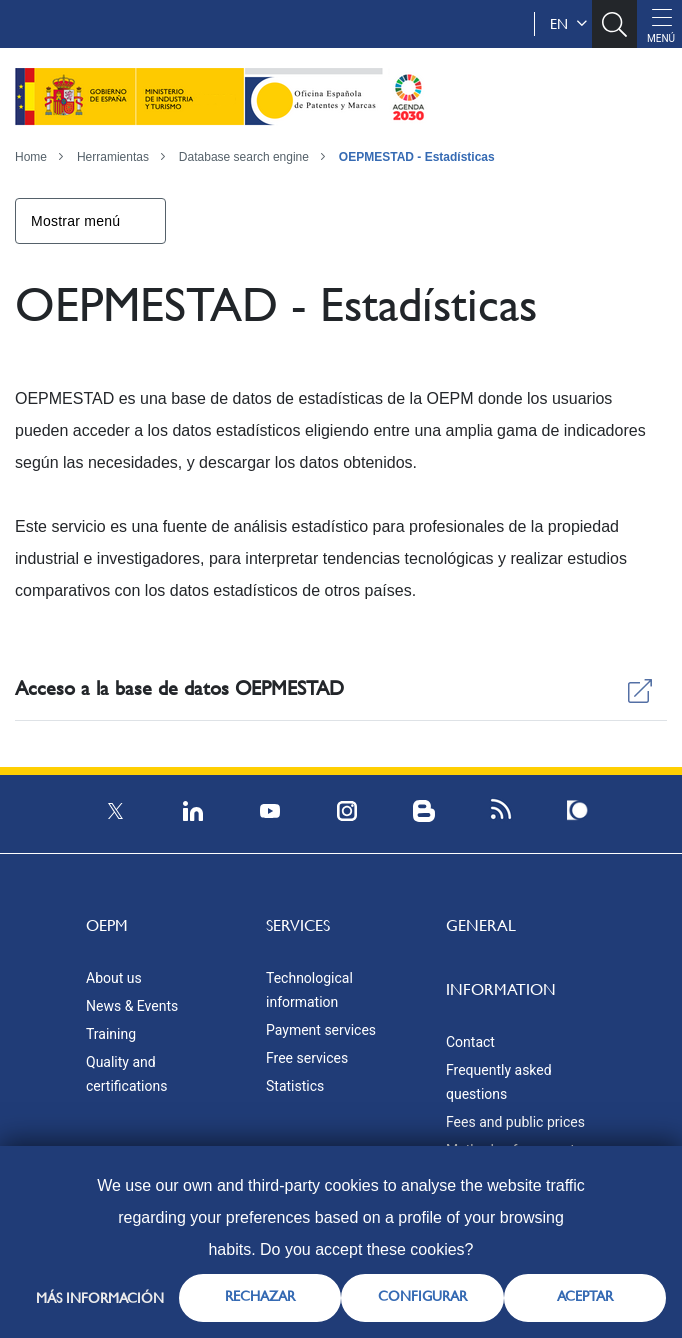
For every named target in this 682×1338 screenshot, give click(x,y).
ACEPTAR (585, 1296)
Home (31, 157)
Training (111, 1034)
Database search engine (244, 157)
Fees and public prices (515, 1122)
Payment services (321, 1030)
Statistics (295, 1086)
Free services (307, 1058)
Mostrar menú (75, 221)
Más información (100, 1298)
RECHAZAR (260, 1296)
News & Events (132, 1006)
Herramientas (113, 157)
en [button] (568, 24)
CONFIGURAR (422, 1296)
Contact (470, 1042)
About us (114, 978)
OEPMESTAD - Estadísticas (417, 157)
